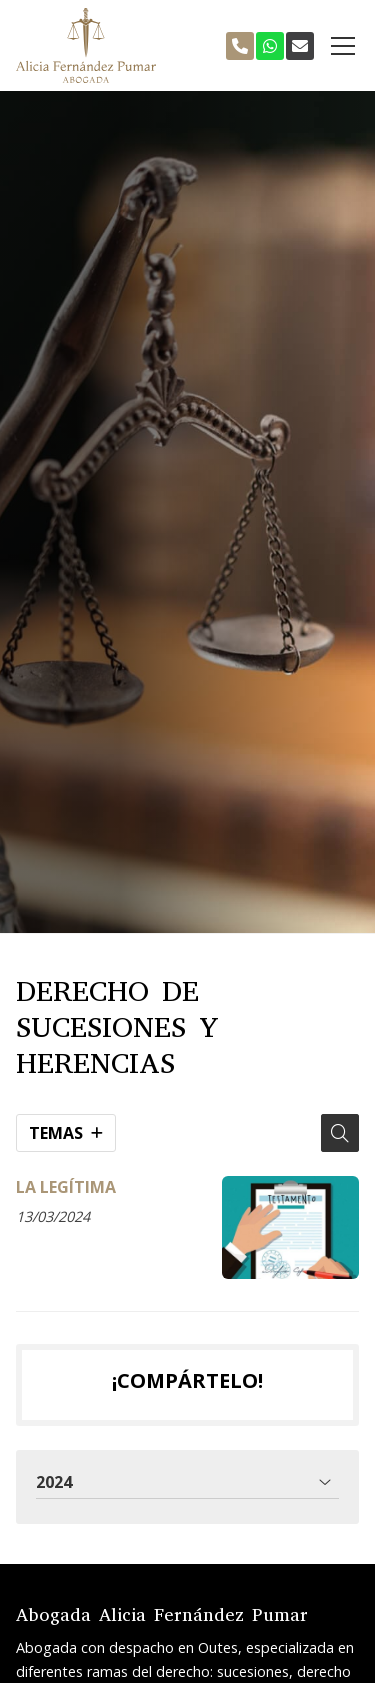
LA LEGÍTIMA (66, 1187)
